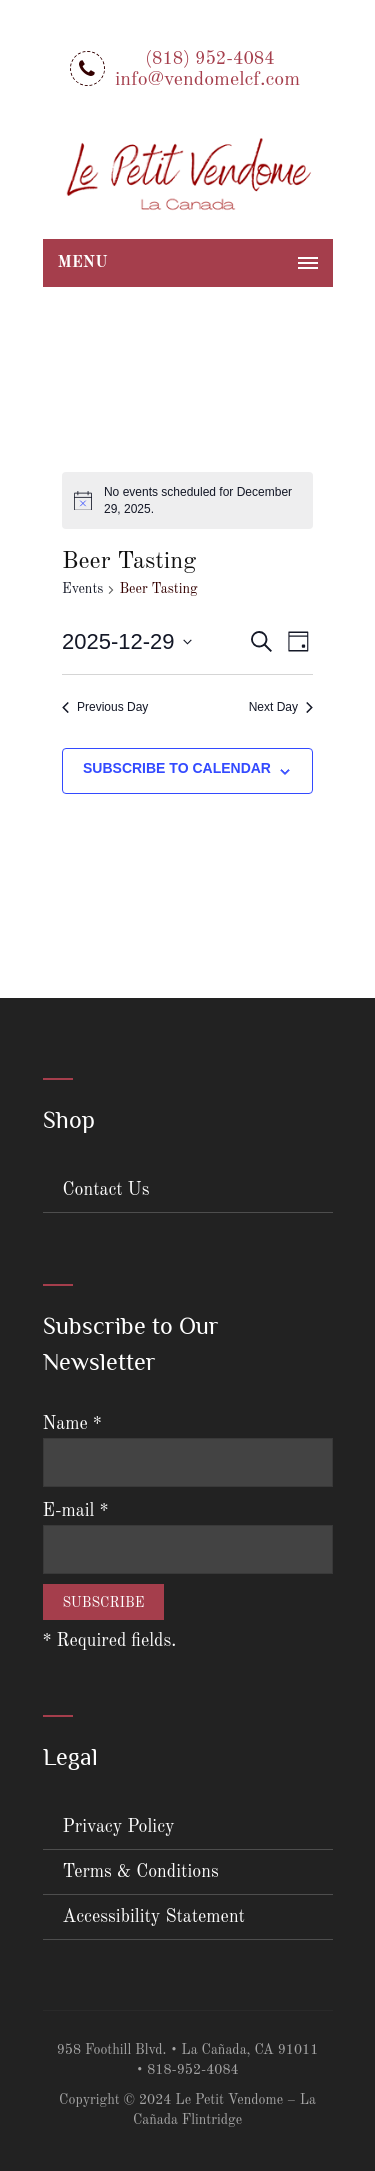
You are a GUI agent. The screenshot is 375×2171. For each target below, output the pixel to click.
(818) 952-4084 (209, 59)
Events (82, 589)
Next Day (281, 707)
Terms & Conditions (141, 1872)
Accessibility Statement (154, 1917)
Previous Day (105, 707)
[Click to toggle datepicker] (127, 641)
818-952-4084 (193, 2070)
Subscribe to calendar (177, 768)
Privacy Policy (119, 1827)
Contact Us (106, 1190)
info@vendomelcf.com (207, 80)
